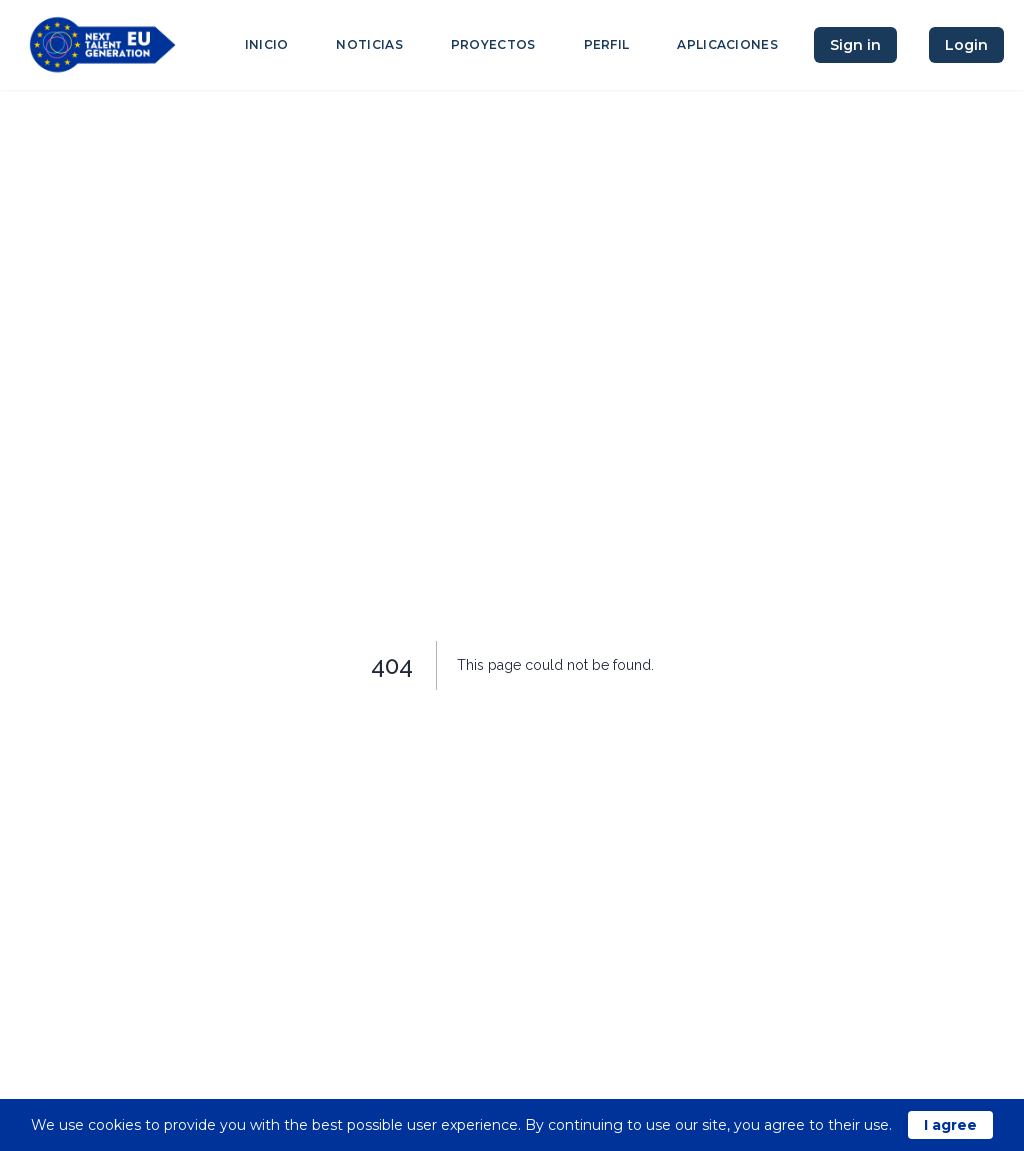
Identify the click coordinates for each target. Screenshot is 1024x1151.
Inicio (267, 44)
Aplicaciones (727, 44)
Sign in (855, 45)
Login (966, 45)
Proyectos (493, 44)
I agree (950, 1125)
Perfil (607, 44)
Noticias (369, 44)
